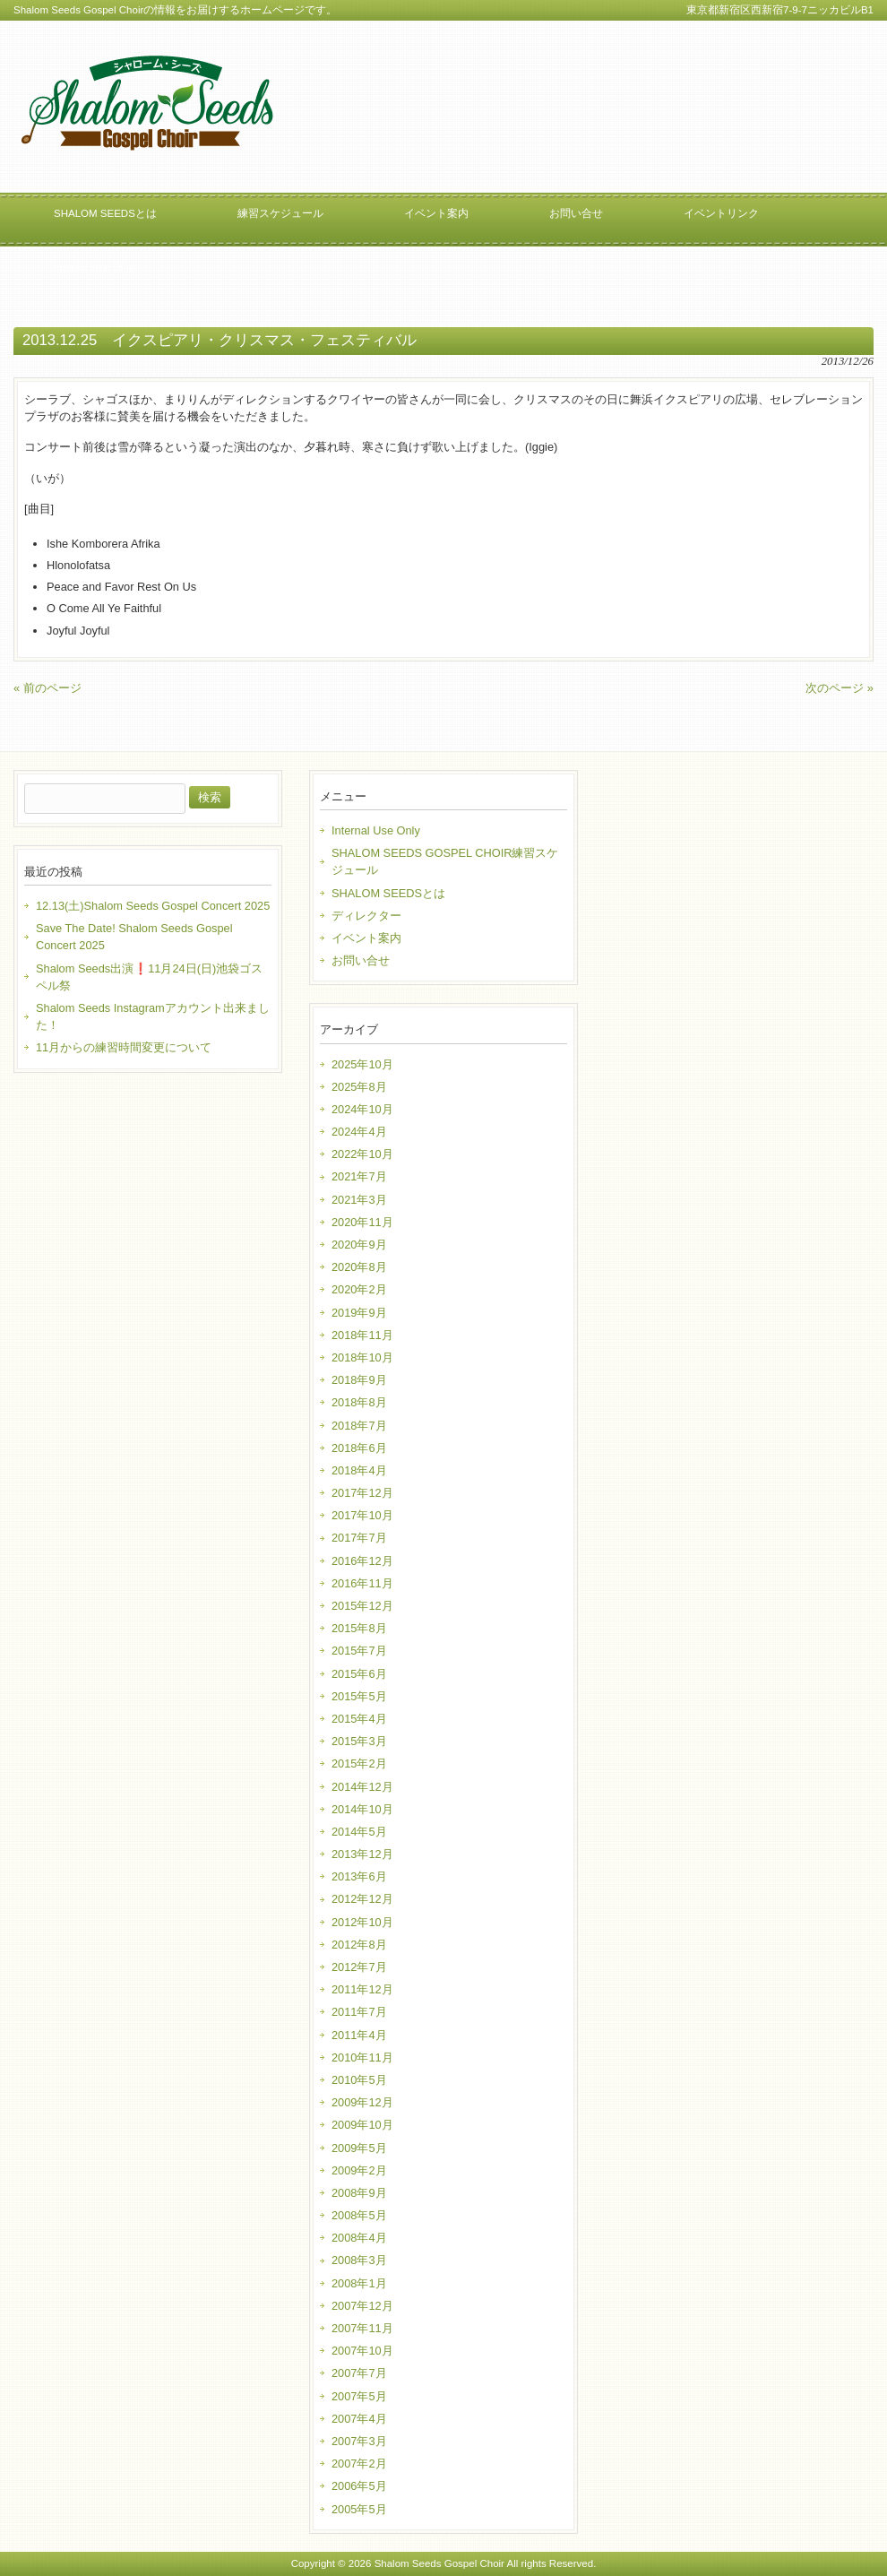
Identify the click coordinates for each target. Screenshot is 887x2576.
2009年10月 (362, 2124)
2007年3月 (359, 2441)
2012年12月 (362, 1899)
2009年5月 (359, 2148)
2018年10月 (362, 1357)
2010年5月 (359, 2080)
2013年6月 (359, 1876)
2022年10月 (362, 1154)
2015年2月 (359, 1763)
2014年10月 (362, 1809)
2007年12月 (362, 2305)
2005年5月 (359, 2509)
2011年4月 (359, 2035)
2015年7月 (359, 1650)
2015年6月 (359, 1674)
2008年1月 (359, 2283)
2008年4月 (359, 2237)
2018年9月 (359, 1380)
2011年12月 (362, 1989)
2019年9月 (359, 1312)
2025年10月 (362, 1064)
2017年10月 (362, 1515)
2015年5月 (359, 1696)
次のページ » (839, 688)
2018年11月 (362, 1335)
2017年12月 (362, 1493)
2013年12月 (362, 1854)
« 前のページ (47, 688)
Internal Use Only (376, 830)
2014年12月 (362, 1787)
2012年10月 (362, 1922)
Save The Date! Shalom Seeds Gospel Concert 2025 (134, 936)
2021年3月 (359, 1199)
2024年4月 (359, 1131)
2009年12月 (362, 2102)
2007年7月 (359, 2373)
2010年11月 (362, 2057)
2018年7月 (359, 1425)
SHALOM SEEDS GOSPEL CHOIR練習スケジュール (445, 861)
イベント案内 (366, 938)
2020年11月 (362, 1222)
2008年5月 (359, 2215)
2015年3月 (359, 1741)
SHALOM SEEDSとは (388, 893)
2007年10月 (362, 2350)
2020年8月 (359, 1267)
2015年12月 (362, 1605)
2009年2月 (359, 2170)
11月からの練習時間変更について (123, 1047)
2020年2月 (359, 1289)
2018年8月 (359, 1402)
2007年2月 (359, 2463)
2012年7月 (359, 1967)
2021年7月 (359, 1176)
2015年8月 (359, 1628)
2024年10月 (362, 1109)
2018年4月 (359, 1470)
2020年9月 (359, 1244)
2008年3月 (359, 2260)
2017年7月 (359, 1537)
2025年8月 (359, 1087)
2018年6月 (359, 1448)
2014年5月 (359, 1831)
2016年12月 (362, 1561)
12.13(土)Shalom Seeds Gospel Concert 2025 (153, 905)
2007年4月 (359, 2418)
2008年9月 (359, 2193)
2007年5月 (359, 2396)
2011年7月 (359, 2011)
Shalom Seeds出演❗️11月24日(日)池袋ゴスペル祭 (149, 977)
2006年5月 (359, 2486)
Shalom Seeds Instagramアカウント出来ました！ (153, 1016)
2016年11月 (362, 1583)
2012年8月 (359, 1944)
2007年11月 (362, 2328)
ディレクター (366, 915)
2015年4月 (359, 1718)
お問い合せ (361, 960)
